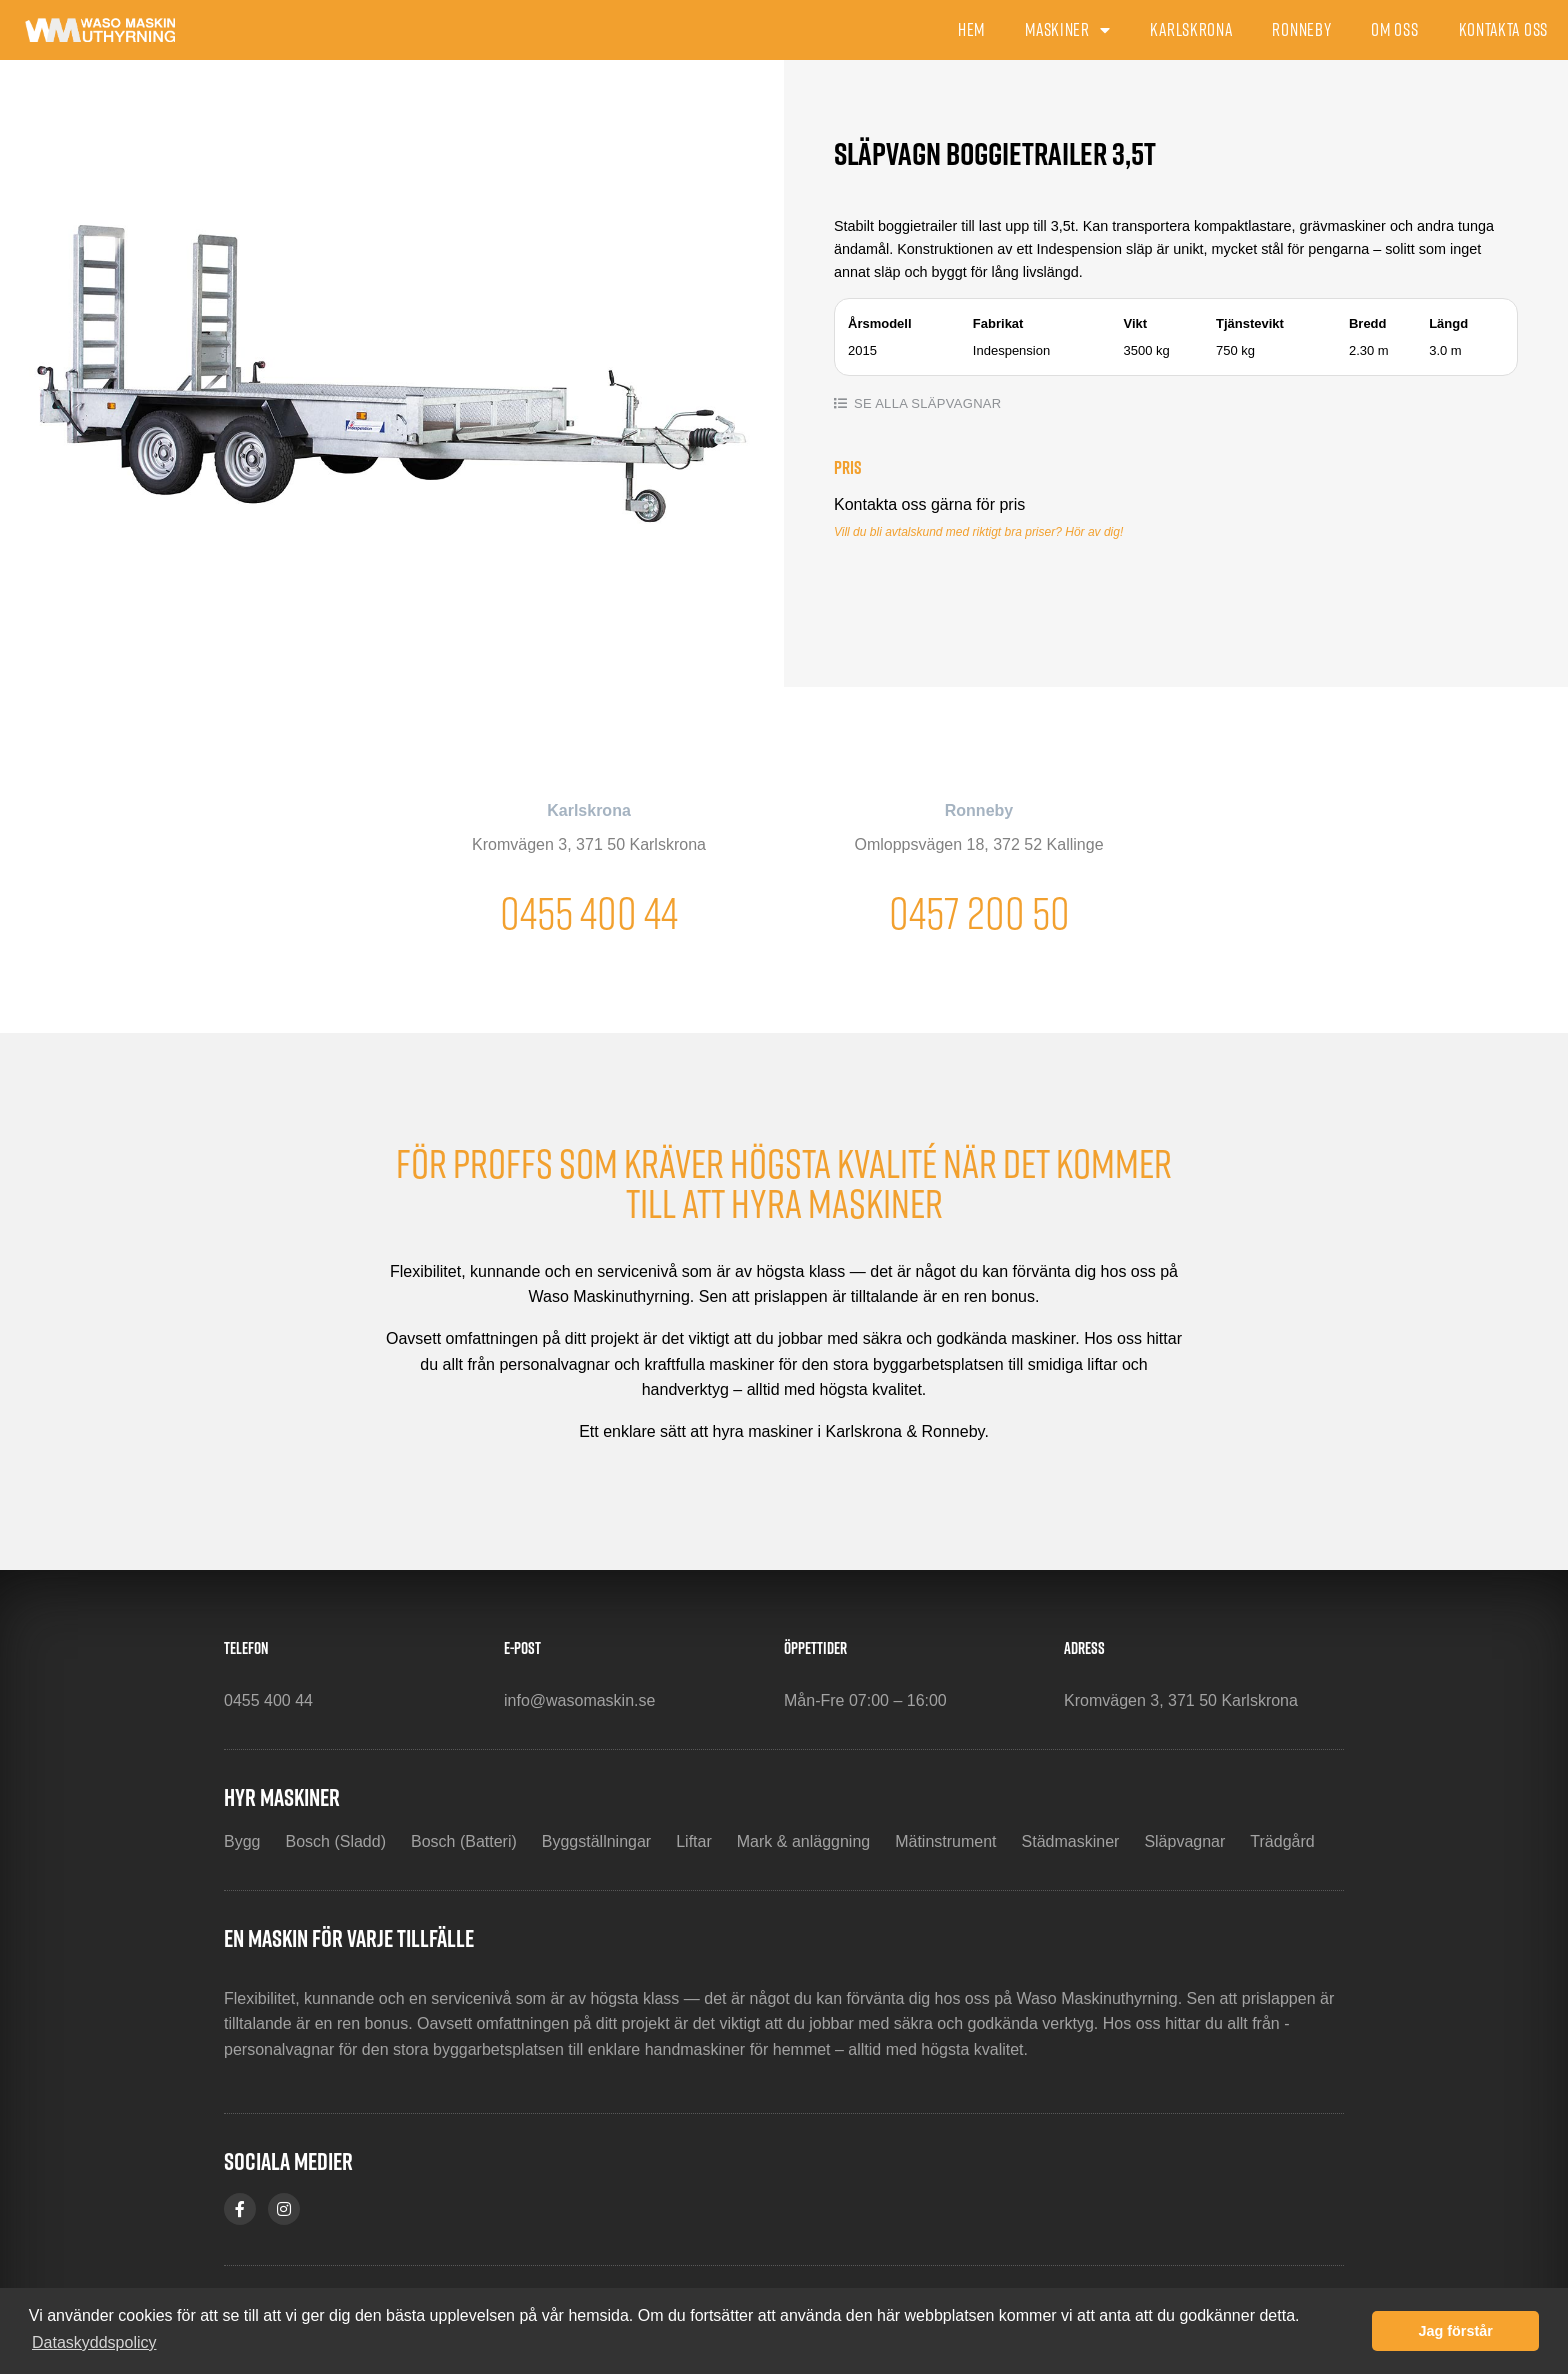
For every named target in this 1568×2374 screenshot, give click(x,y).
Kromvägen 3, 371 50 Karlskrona (589, 844)
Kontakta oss (1503, 29)
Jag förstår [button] (1455, 2331)
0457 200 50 (979, 912)
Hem (971, 29)
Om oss (1394, 29)
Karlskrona (1191, 29)
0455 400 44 (589, 912)
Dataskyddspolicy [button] (94, 2342)
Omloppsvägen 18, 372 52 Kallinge (978, 844)
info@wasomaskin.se (579, 1700)
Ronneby (1301, 29)
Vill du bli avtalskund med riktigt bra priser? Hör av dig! (978, 532)
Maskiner (1067, 30)
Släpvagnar (956, 403)
